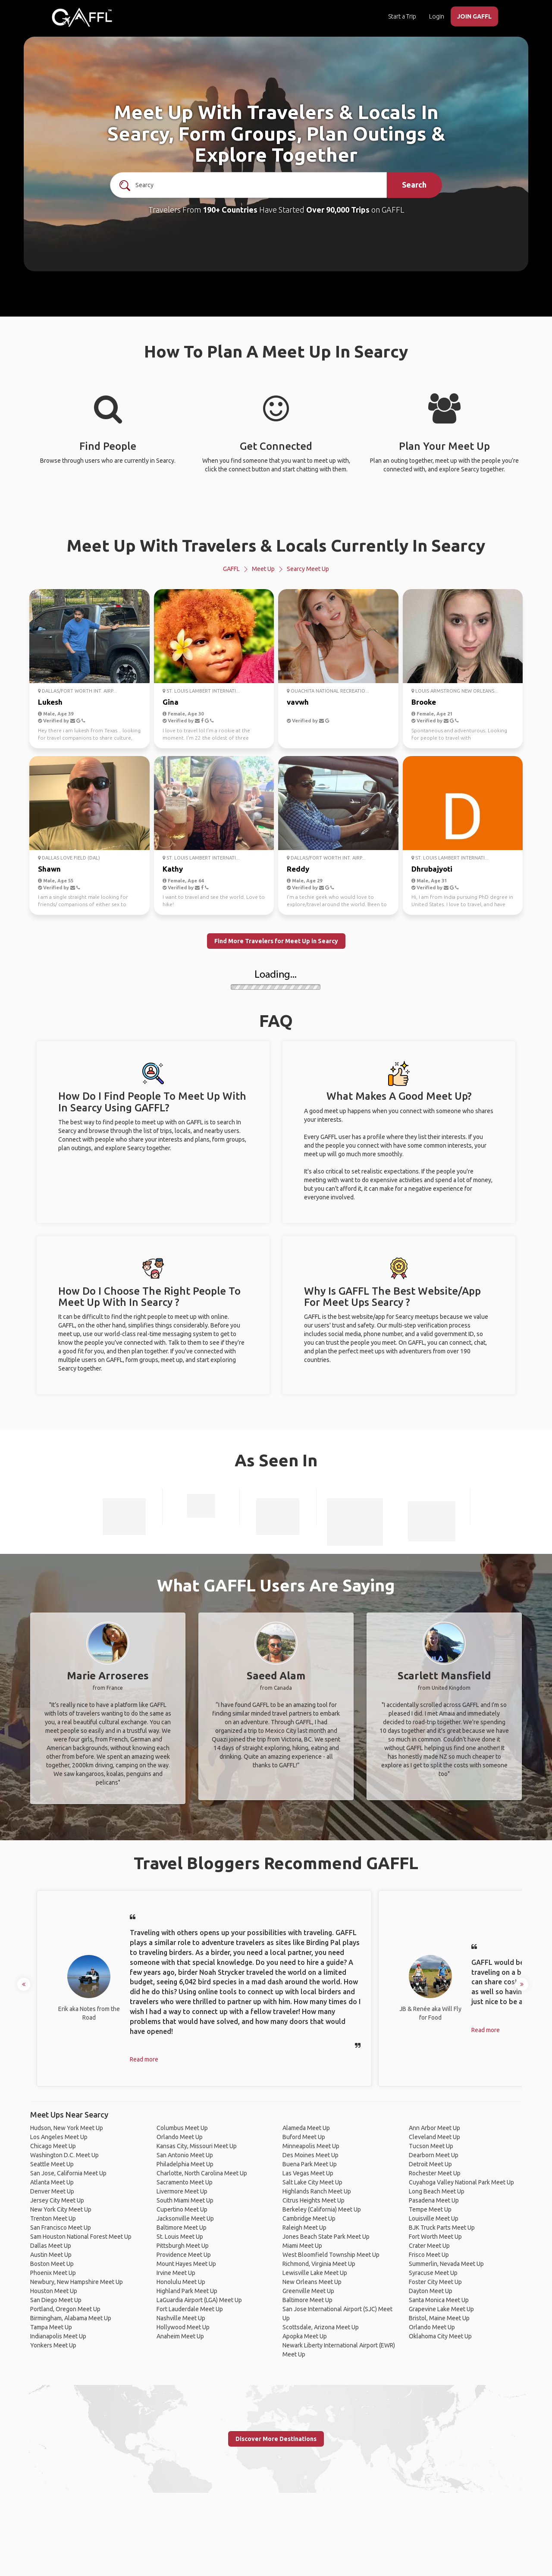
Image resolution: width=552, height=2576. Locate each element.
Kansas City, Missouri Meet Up (197, 2146)
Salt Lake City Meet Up (312, 2182)
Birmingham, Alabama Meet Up (70, 2318)
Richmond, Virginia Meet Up (318, 2263)
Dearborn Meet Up (433, 2155)
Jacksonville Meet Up (185, 2218)
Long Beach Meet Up (436, 2191)
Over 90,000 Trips (338, 209)
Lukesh (50, 702)
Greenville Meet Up (308, 2290)
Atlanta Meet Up (52, 2182)
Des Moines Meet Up (310, 2155)
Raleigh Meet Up (304, 2227)
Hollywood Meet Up (183, 2327)
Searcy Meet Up (308, 568)
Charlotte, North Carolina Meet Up (202, 2173)
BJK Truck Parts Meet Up (442, 2227)
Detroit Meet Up (430, 2164)
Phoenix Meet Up (53, 2272)
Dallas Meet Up (50, 2245)
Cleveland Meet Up (434, 2137)
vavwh (298, 702)
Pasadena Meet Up (434, 2200)
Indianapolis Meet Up (58, 2336)
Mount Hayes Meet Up (186, 2263)
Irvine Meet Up (176, 2272)
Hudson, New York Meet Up (66, 2127)
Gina (171, 702)
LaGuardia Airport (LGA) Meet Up (199, 2300)
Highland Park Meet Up (187, 2290)
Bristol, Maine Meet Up (439, 2318)
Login (436, 16)
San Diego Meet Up (56, 2300)
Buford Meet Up (303, 2137)
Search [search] (414, 184)
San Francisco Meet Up (60, 2227)
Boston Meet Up (52, 2263)
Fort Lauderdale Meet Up (190, 2309)
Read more (144, 2059)
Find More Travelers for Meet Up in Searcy (276, 941)
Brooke (423, 702)
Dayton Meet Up (430, 2290)
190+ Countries (230, 209)
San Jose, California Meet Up (68, 2173)
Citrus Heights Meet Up (313, 2200)
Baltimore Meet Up (182, 2227)
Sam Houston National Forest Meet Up (81, 2236)
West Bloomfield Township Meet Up (331, 2254)
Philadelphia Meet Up (185, 2164)
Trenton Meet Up (53, 2218)
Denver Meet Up (52, 2191)
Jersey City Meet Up (57, 2200)
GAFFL (231, 568)
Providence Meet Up (184, 2254)
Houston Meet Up (53, 2290)
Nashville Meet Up (181, 2318)
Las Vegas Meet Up (307, 2173)
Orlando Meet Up (180, 2137)
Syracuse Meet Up (433, 2272)
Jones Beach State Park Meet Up (326, 2236)
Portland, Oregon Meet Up (65, 2309)
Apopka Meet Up (304, 2336)
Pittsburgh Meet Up (183, 2245)
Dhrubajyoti (431, 869)
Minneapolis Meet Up (310, 2146)
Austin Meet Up (51, 2254)
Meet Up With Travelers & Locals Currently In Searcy (276, 545)
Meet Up (263, 568)
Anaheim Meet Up (180, 2336)
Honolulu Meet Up (181, 2281)
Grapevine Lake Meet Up (441, 2309)
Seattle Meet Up (52, 2164)
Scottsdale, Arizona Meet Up (320, 2327)
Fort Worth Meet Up (435, 2236)
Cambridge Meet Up (309, 2218)
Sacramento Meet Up (185, 2182)
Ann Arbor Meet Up (434, 2127)
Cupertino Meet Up (182, 2209)
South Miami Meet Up (185, 2200)
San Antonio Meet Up (185, 2155)
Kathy (173, 869)
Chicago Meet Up (53, 2146)
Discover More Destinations (276, 2438)
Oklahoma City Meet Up (440, 2336)
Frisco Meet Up (429, 2254)
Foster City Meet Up (435, 2281)
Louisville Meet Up (433, 2218)
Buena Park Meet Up (309, 2164)
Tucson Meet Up (431, 2146)
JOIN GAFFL (474, 16)
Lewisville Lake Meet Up (314, 2272)
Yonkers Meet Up (53, 2345)
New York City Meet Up (60, 2209)
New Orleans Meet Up (312, 2281)
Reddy (298, 869)
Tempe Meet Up (430, 2209)
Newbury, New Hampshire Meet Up (76, 2281)
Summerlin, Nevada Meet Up (446, 2263)
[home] (82, 17)
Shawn (49, 869)
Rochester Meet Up (435, 2173)
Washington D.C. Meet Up (64, 2155)
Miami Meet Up (302, 2245)
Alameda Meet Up (306, 2127)
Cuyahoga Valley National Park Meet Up (461, 2182)
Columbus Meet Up (182, 2127)
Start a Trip (402, 16)
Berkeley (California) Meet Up (321, 2209)
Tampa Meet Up (51, 2327)
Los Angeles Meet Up (59, 2137)
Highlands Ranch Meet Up (316, 2191)
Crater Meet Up (429, 2245)
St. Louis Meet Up (180, 2236)
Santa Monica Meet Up (439, 2300)
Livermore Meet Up (182, 2191)
